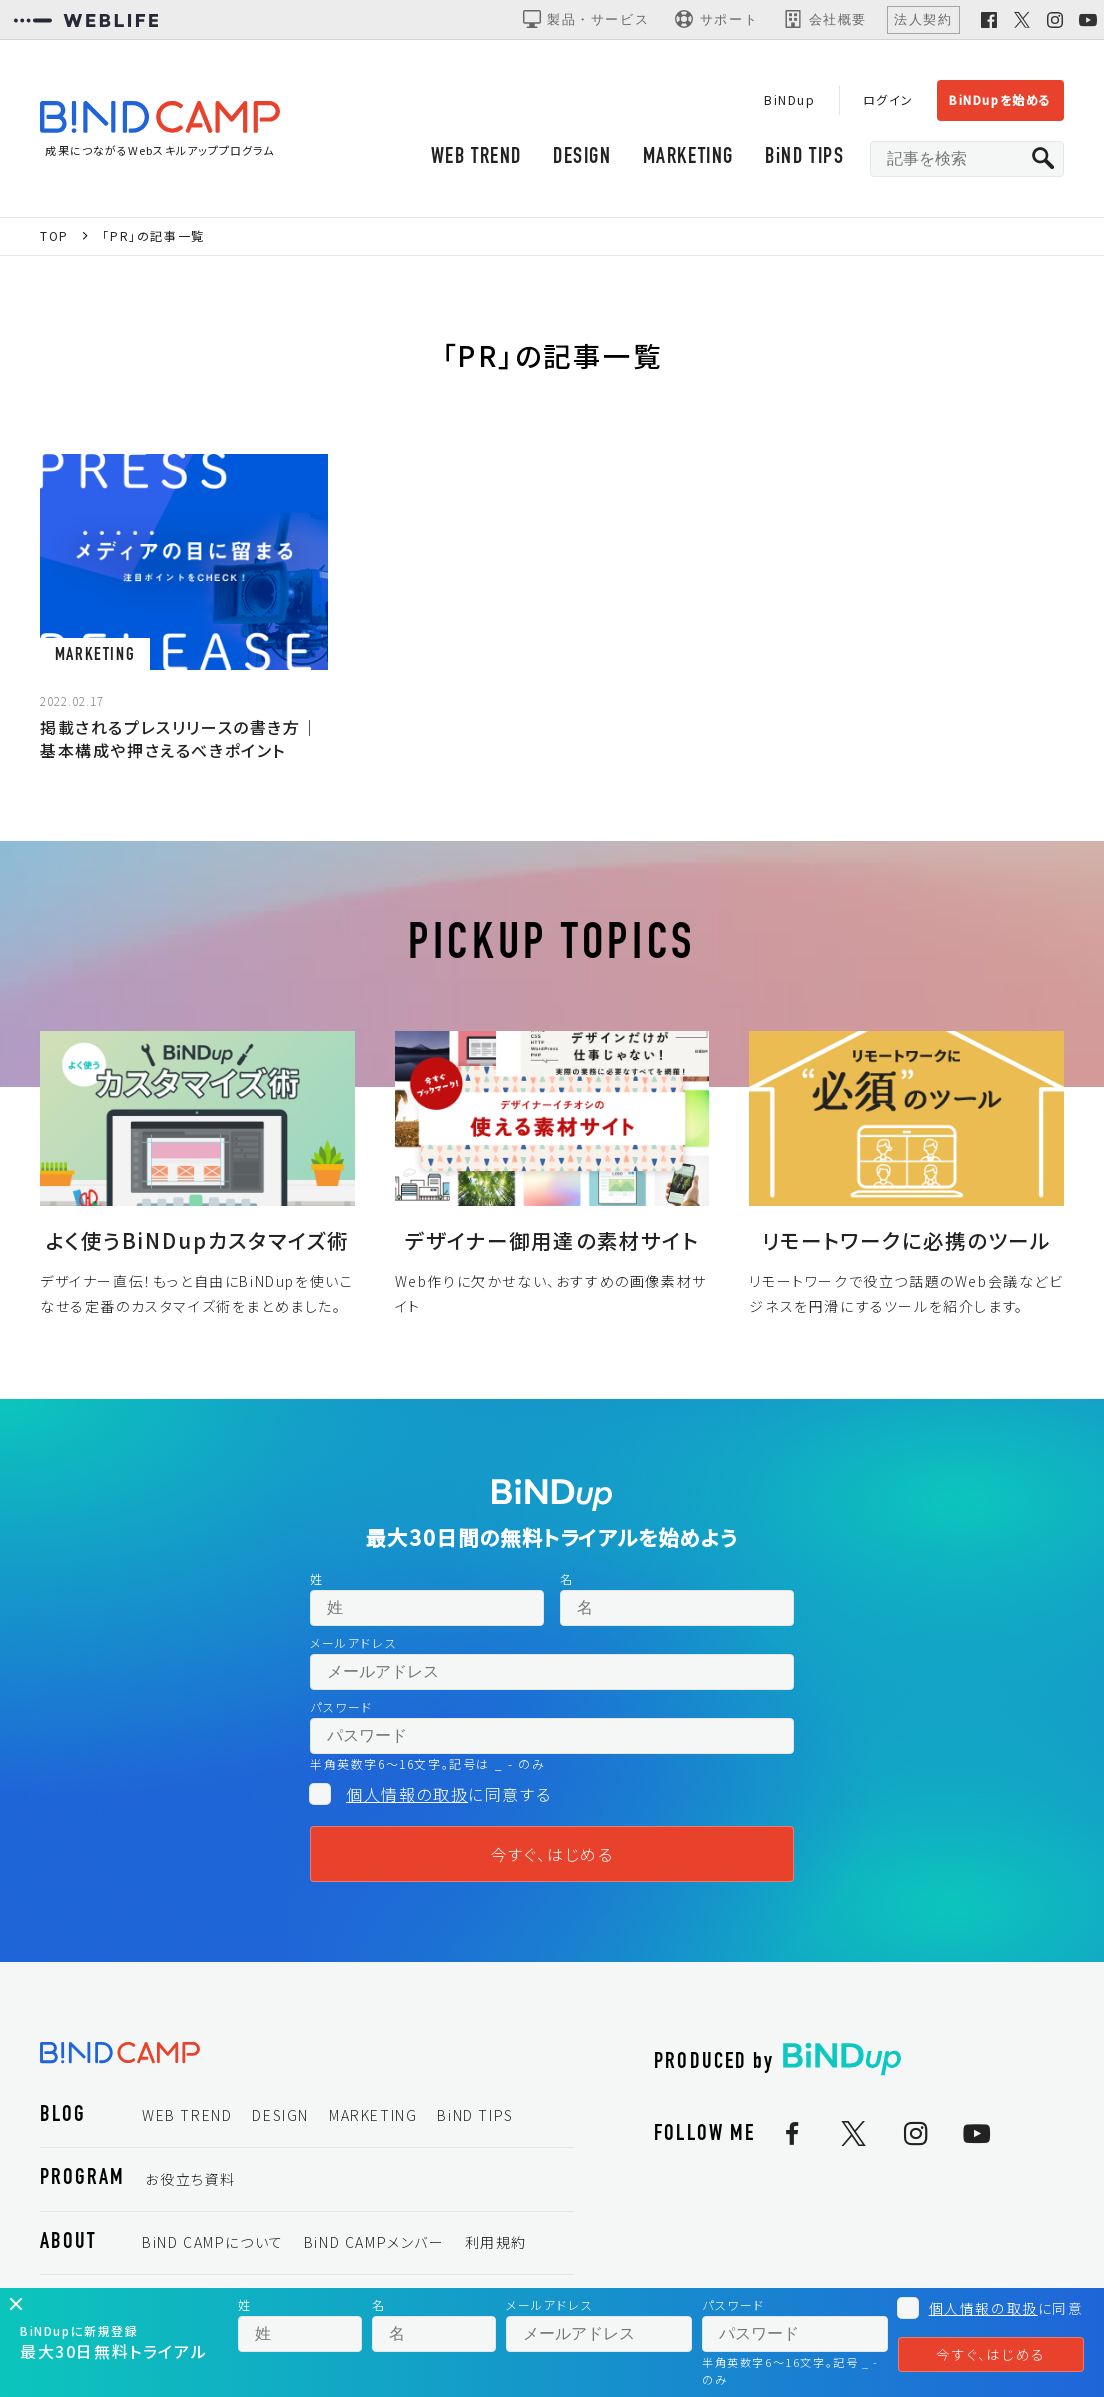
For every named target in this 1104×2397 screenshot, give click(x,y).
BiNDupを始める (1000, 99)
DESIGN (582, 157)
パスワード (341, 1706)
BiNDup (790, 99)
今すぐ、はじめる (552, 1854)
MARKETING (688, 157)
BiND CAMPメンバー (374, 2242)
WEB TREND (476, 157)
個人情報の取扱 (407, 1794)
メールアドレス (353, 1642)
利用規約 (496, 2242)
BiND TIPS (804, 157)
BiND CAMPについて (213, 2242)
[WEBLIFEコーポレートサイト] (86, 20)
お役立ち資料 (190, 2179)
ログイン (888, 99)
